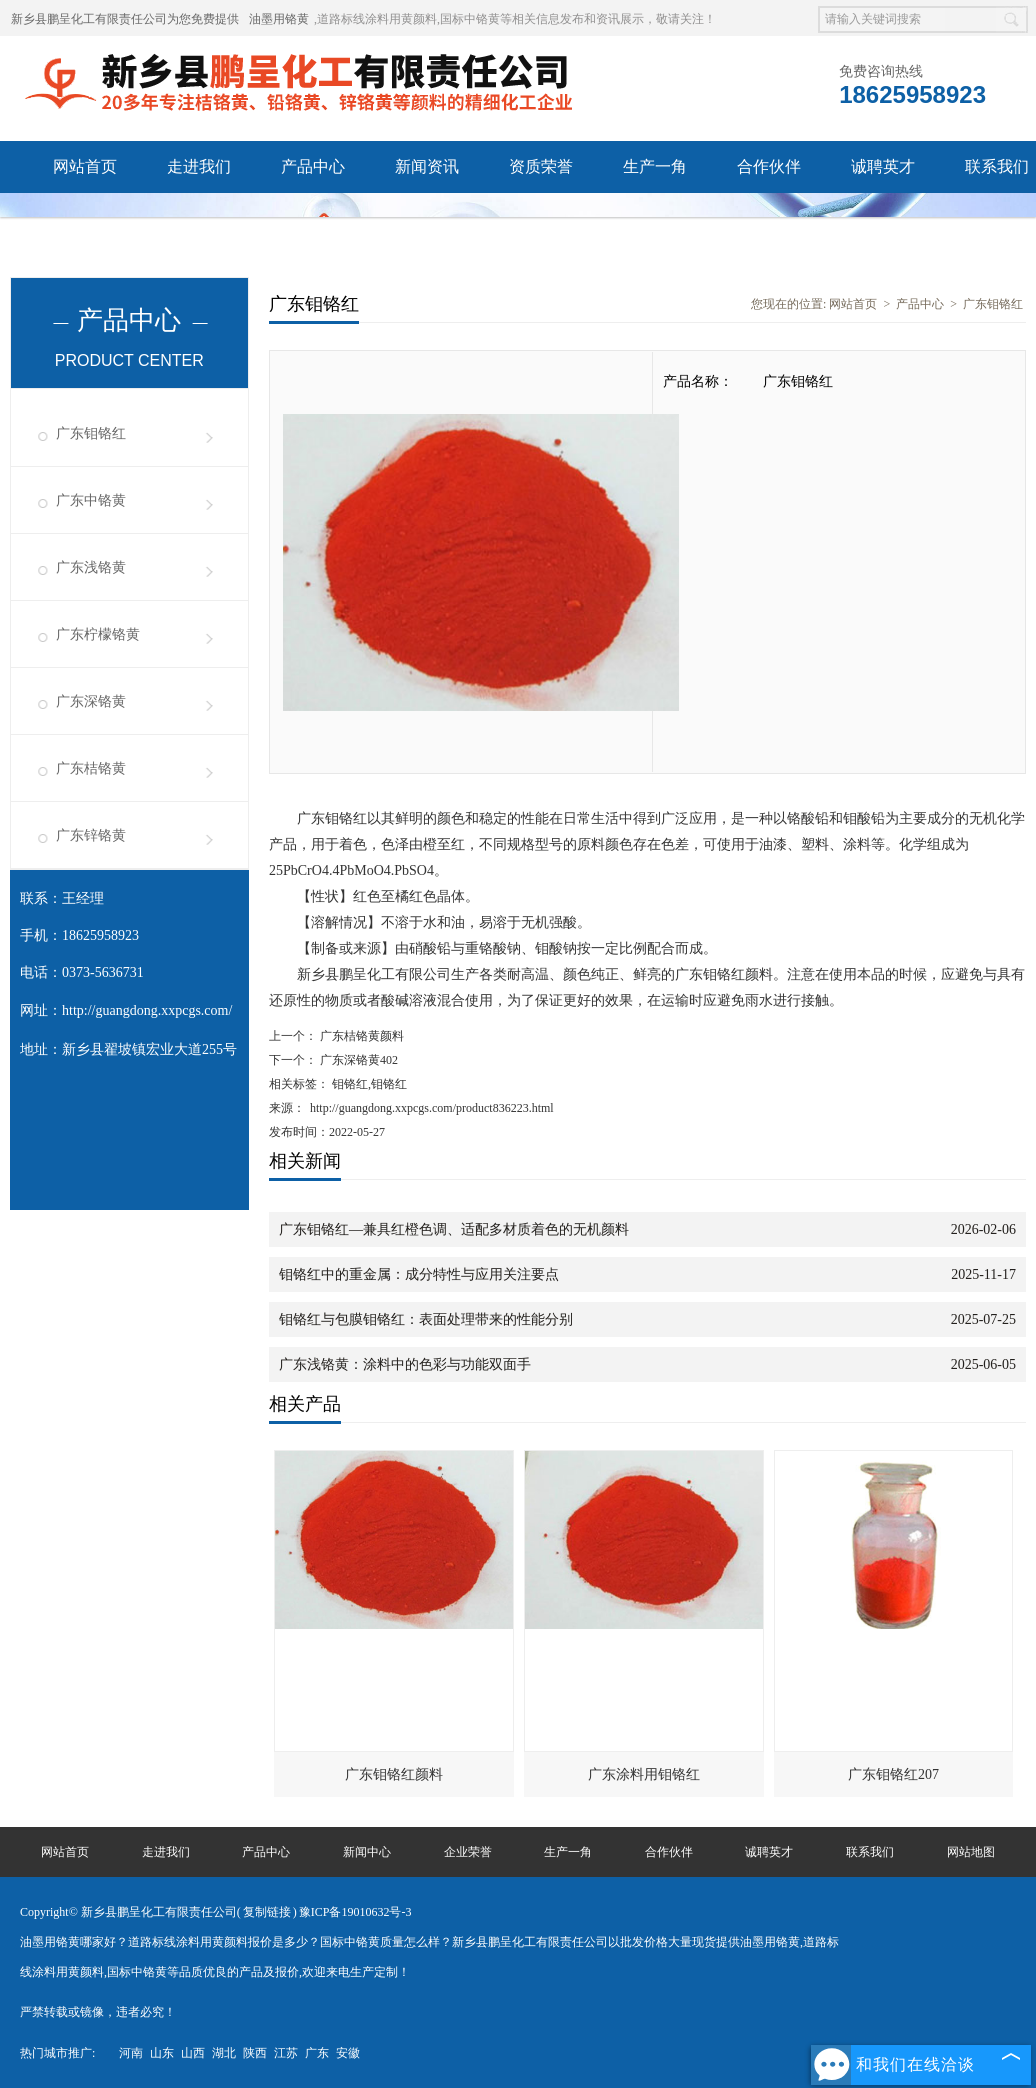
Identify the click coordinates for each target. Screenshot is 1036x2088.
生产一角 (655, 166)
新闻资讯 (427, 166)
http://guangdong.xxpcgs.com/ (147, 1010)
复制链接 (267, 1912)
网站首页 (85, 166)
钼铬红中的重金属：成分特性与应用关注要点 (419, 1274)
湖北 (224, 2053)
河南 (131, 2053)
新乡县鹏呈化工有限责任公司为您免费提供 (125, 19)
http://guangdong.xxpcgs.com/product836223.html (432, 1108)
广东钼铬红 (91, 433)
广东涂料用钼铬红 (644, 1774)
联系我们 (870, 1852)
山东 (162, 2053)
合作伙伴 (769, 166)
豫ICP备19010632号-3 (355, 1912)
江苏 (286, 2053)
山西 (193, 2053)
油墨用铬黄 (279, 19)
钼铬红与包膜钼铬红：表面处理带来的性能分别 (426, 1319)
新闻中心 (367, 1852)
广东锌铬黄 (91, 835)
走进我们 (199, 166)
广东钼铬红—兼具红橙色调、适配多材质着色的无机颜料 (454, 1229)
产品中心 (313, 166)
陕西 (255, 2053)
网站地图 (971, 1852)
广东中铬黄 (91, 500)
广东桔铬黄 (91, 768)
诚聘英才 (883, 166)
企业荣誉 (468, 1852)
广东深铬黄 (91, 701)
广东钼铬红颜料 (394, 1774)
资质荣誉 (541, 166)
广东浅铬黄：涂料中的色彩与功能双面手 (405, 1364)
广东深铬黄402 (357, 1060)
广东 (317, 2053)
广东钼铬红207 (893, 1774)
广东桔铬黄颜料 (360, 1036)
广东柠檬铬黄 (98, 634)
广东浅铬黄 (91, 567)
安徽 (348, 2053)
